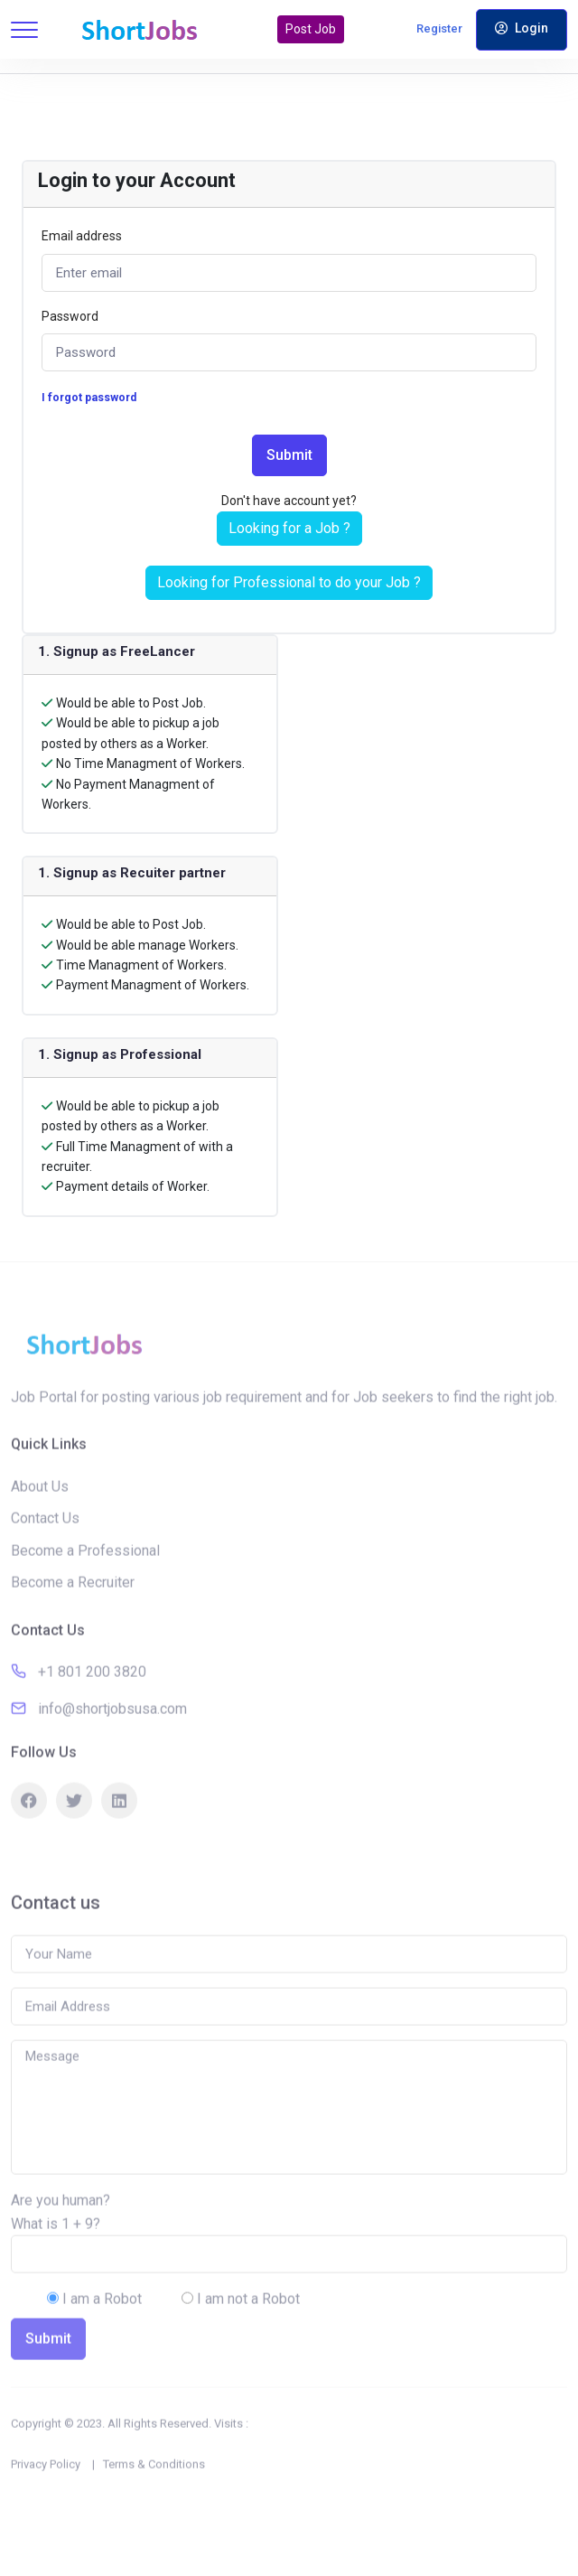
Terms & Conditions (154, 2498)
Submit (289, 455)
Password (70, 316)
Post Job (310, 29)
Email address (82, 236)
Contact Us (45, 1552)
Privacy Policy (45, 2498)
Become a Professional (85, 1584)
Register (439, 28)
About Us (40, 1520)
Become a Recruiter (73, 1616)
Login (521, 28)
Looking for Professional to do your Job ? (289, 582)
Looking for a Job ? (289, 528)
